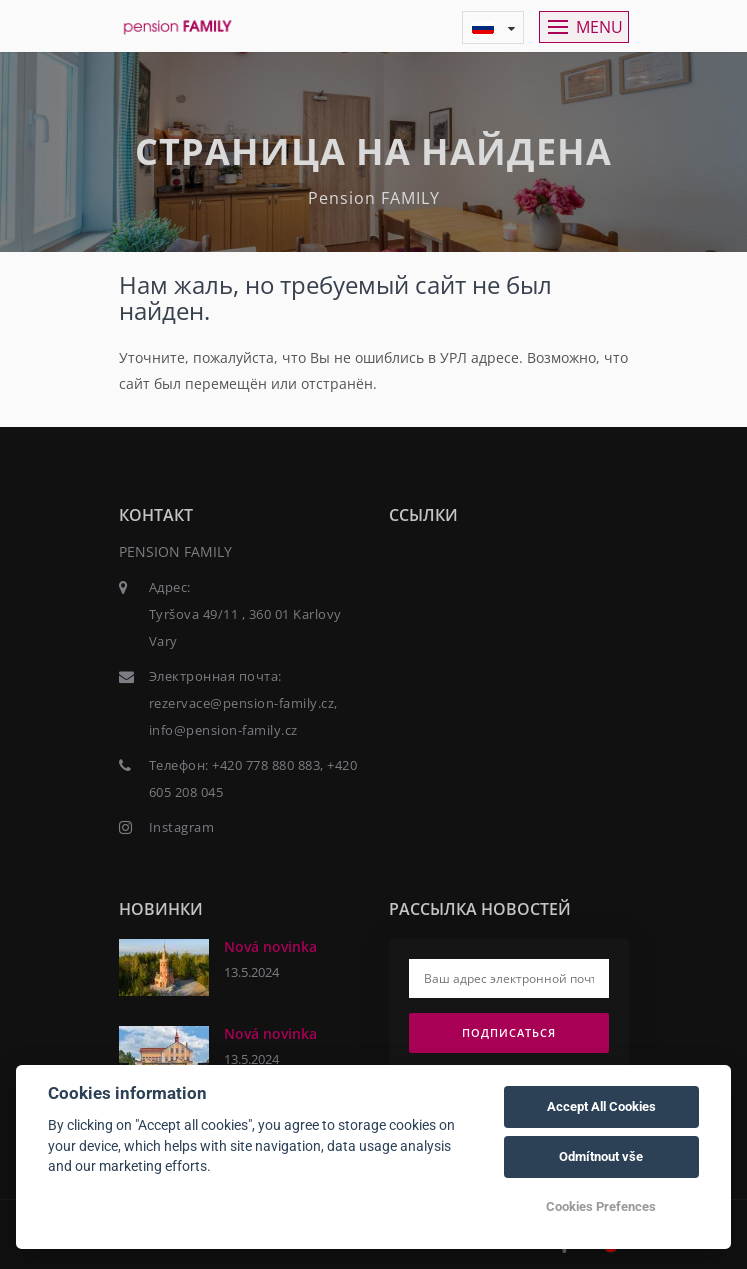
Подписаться (509, 1032)
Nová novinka (270, 946)
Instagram (182, 827)
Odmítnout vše (601, 1156)
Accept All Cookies (601, 1106)
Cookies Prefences (601, 1206)
